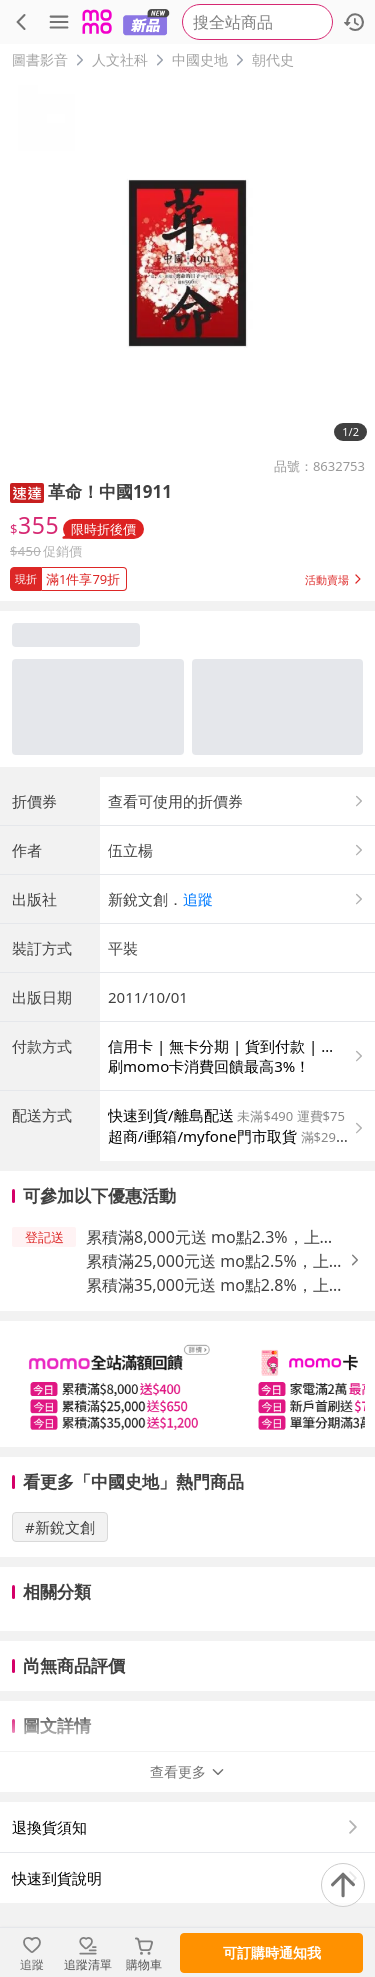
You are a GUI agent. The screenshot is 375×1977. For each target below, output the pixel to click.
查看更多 (188, 1771)
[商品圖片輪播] (187, 263)
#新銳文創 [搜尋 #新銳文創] (60, 1527)
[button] (27, 491)
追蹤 (198, 899)
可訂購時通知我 (272, 1952)
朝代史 (273, 59)
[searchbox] (257, 22)
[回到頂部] (343, 1885)
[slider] (187, 1384)
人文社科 (120, 59)
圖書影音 (40, 59)
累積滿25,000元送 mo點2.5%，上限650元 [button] (215, 1261)
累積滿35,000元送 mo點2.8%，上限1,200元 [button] (215, 1285)
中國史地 (200, 59)
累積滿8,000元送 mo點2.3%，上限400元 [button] (211, 1237)
